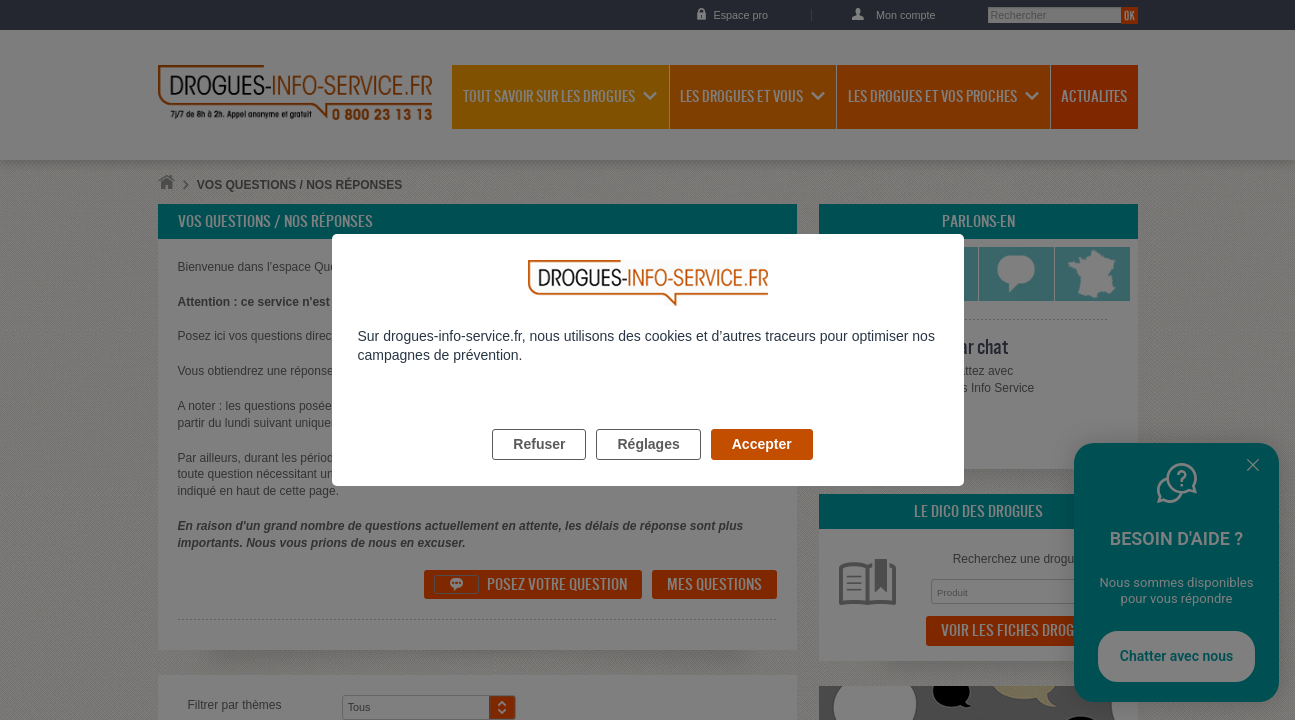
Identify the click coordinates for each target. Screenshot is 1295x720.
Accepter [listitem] (762, 467)
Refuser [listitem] (539, 467)
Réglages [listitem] (648, 467)
